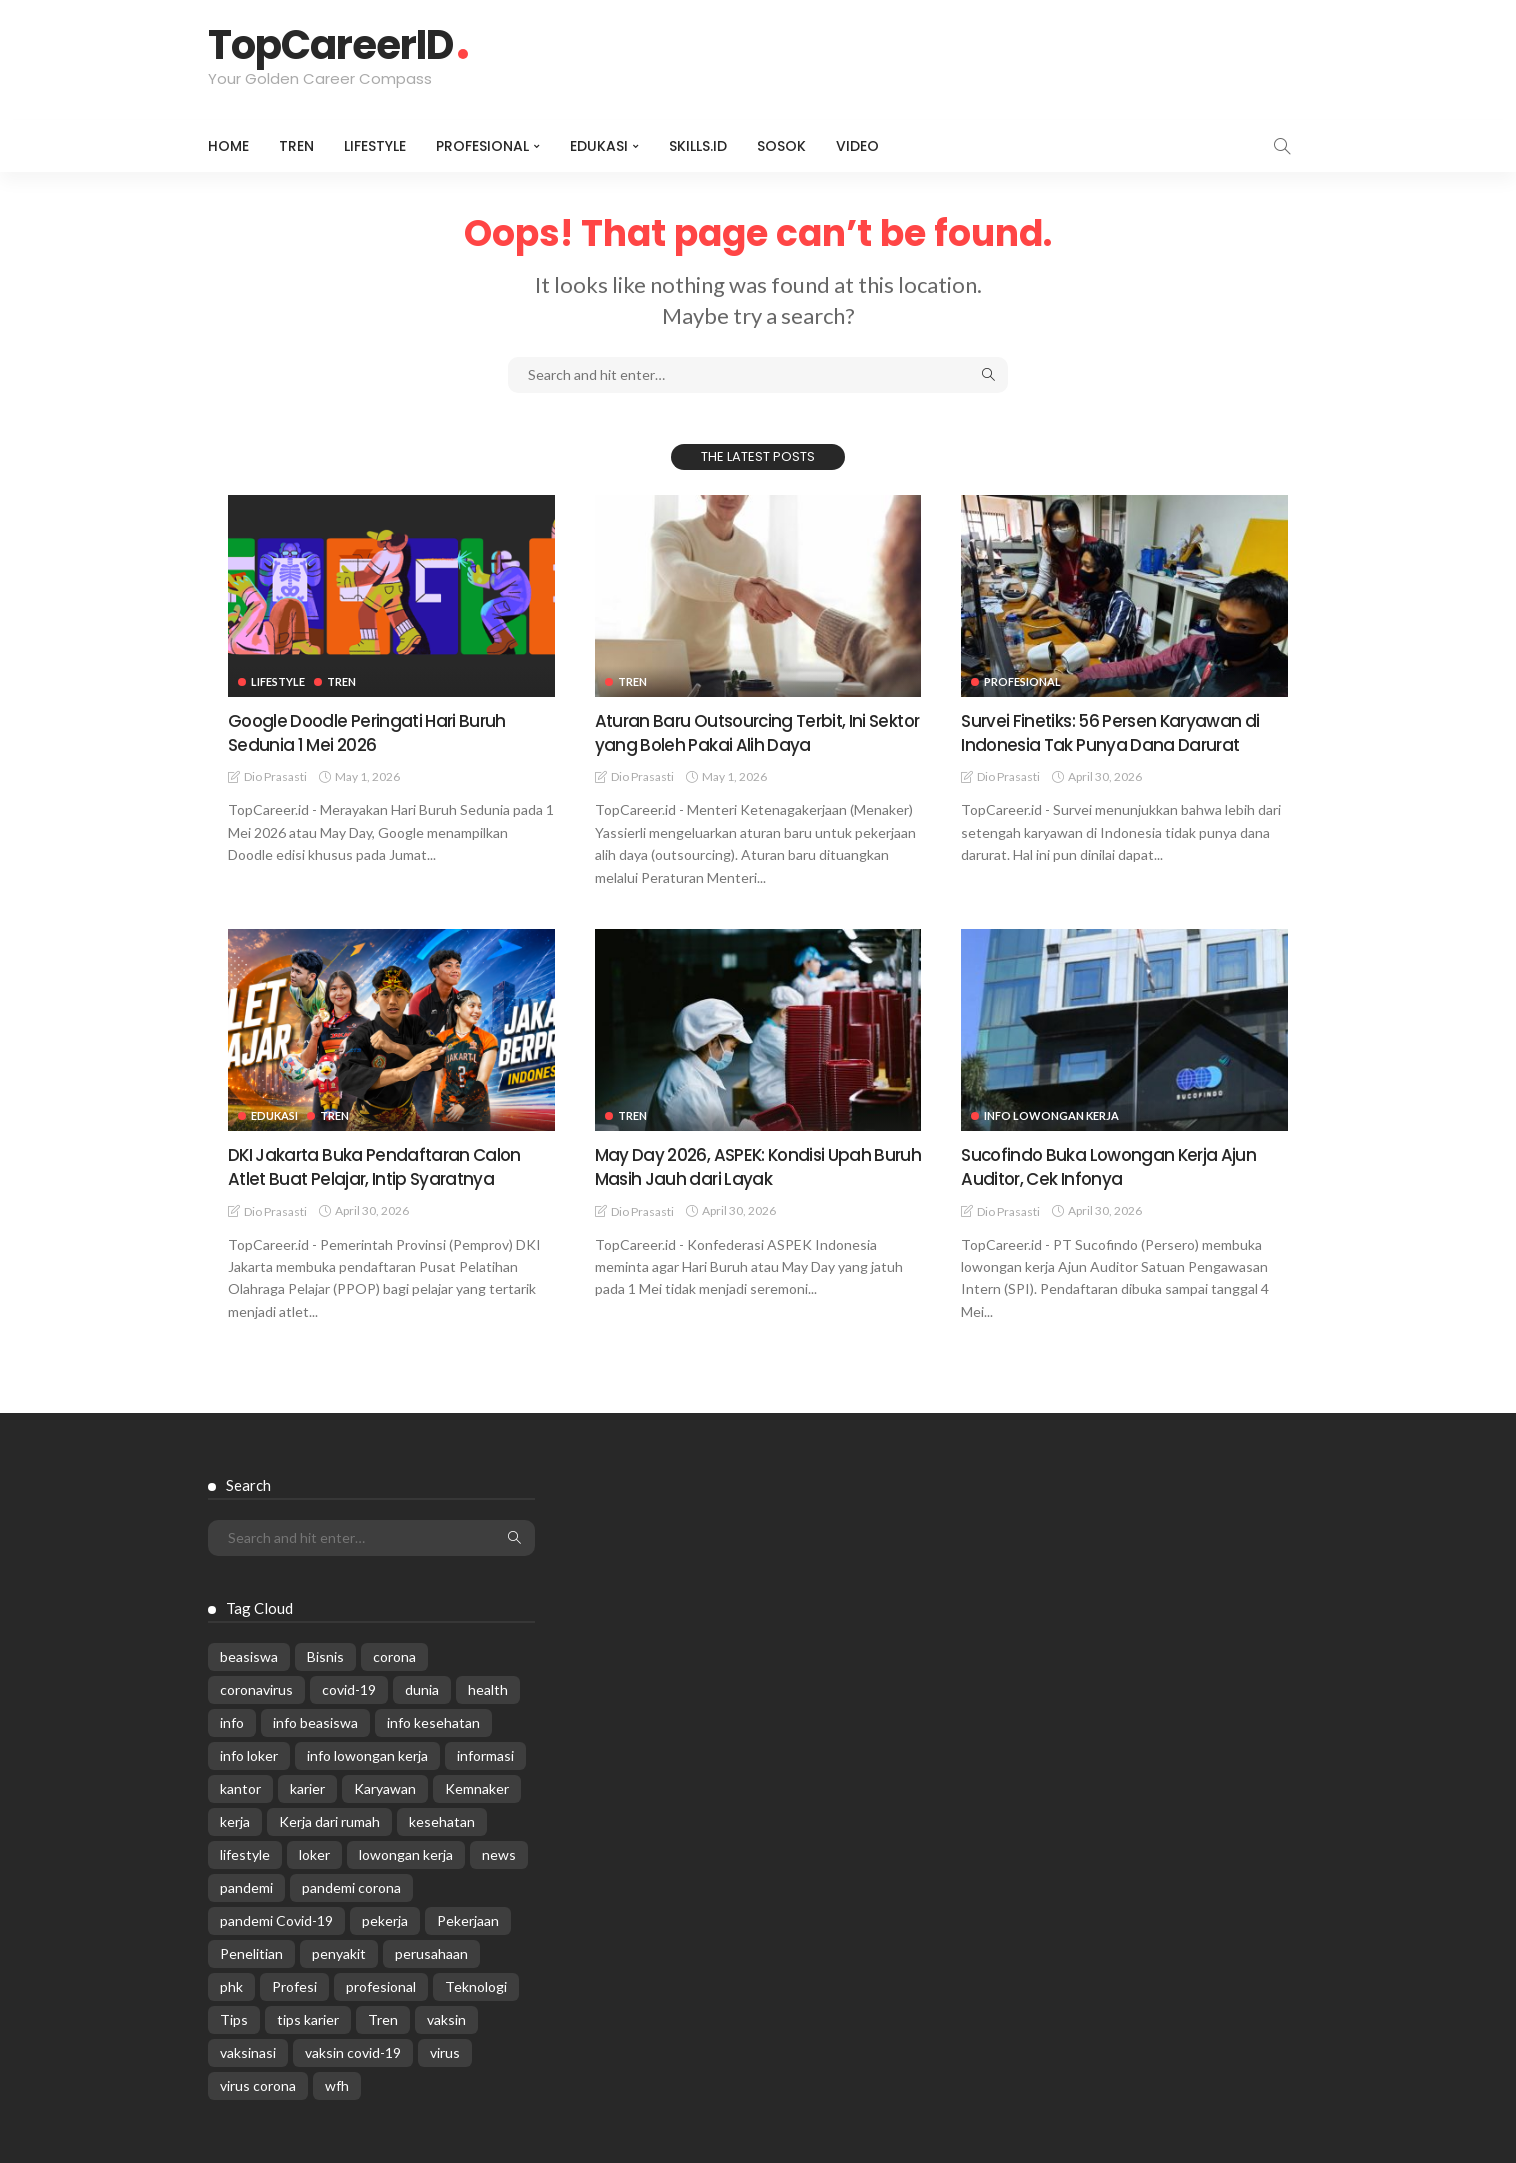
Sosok (781, 146)
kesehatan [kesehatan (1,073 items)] (442, 1819)
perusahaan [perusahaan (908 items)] (431, 1951)
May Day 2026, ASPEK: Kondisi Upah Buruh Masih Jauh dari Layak (739, 1165)
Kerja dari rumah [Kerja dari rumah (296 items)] (329, 1819)
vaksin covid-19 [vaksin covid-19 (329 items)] (353, 2050)
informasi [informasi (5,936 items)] (485, 1753)
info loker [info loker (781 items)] (249, 1753)
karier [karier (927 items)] (307, 1786)
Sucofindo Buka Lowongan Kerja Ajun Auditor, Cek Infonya (1113, 1165)
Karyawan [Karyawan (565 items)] (385, 1786)
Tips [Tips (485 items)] (234, 2017)
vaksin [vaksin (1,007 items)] (446, 2017)
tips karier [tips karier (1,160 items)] (308, 2017)
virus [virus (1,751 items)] (445, 2050)
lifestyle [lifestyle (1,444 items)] (245, 1852)
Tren (296, 146)
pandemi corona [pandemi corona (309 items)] (351, 1885)
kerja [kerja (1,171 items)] (235, 1819)
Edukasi (599, 146)
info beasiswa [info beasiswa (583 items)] (315, 1720)
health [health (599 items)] (488, 1687)
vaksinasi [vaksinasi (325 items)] (248, 2050)
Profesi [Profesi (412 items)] (294, 1984)
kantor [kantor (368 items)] (240, 1786)
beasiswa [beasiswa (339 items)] (249, 1654)
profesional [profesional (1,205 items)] (381, 1984)
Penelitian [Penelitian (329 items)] (251, 1951)
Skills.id (698, 146)
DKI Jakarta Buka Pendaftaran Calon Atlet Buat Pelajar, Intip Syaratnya (379, 1165)
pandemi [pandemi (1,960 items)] (246, 1885)
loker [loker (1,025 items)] (314, 1852)
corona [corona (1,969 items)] (394, 1654)
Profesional (482, 146)
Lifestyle (375, 146)
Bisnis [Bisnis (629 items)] (325, 1654)
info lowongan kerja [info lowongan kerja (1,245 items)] (367, 1753)
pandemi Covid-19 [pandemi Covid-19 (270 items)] (276, 1918)
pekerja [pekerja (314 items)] (385, 1918)
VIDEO (857, 146)
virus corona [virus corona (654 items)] (258, 2083)
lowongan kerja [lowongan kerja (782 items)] (406, 1852)
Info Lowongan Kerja (1051, 1114)
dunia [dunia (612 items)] (422, 1687)
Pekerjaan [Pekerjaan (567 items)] (468, 1918)
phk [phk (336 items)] (231, 1984)
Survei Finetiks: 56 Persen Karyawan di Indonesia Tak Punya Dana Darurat (1115, 732)
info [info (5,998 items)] (232, 1720)
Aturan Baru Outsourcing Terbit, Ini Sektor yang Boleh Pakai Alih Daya (736, 732)
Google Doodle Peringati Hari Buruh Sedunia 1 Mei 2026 (372, 732)
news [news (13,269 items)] (499, 1852)
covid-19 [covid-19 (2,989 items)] (349, 1687)
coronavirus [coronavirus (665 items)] (256, 1687)
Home (228, 146)
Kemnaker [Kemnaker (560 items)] (477, 1786)
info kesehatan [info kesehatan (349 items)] (433, 1720)
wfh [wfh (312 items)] (337, 2083)
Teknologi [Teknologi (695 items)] (476, 1984)
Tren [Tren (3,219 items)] (383, 2017)
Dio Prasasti (275, 775)
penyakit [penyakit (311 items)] (339, 1951)
